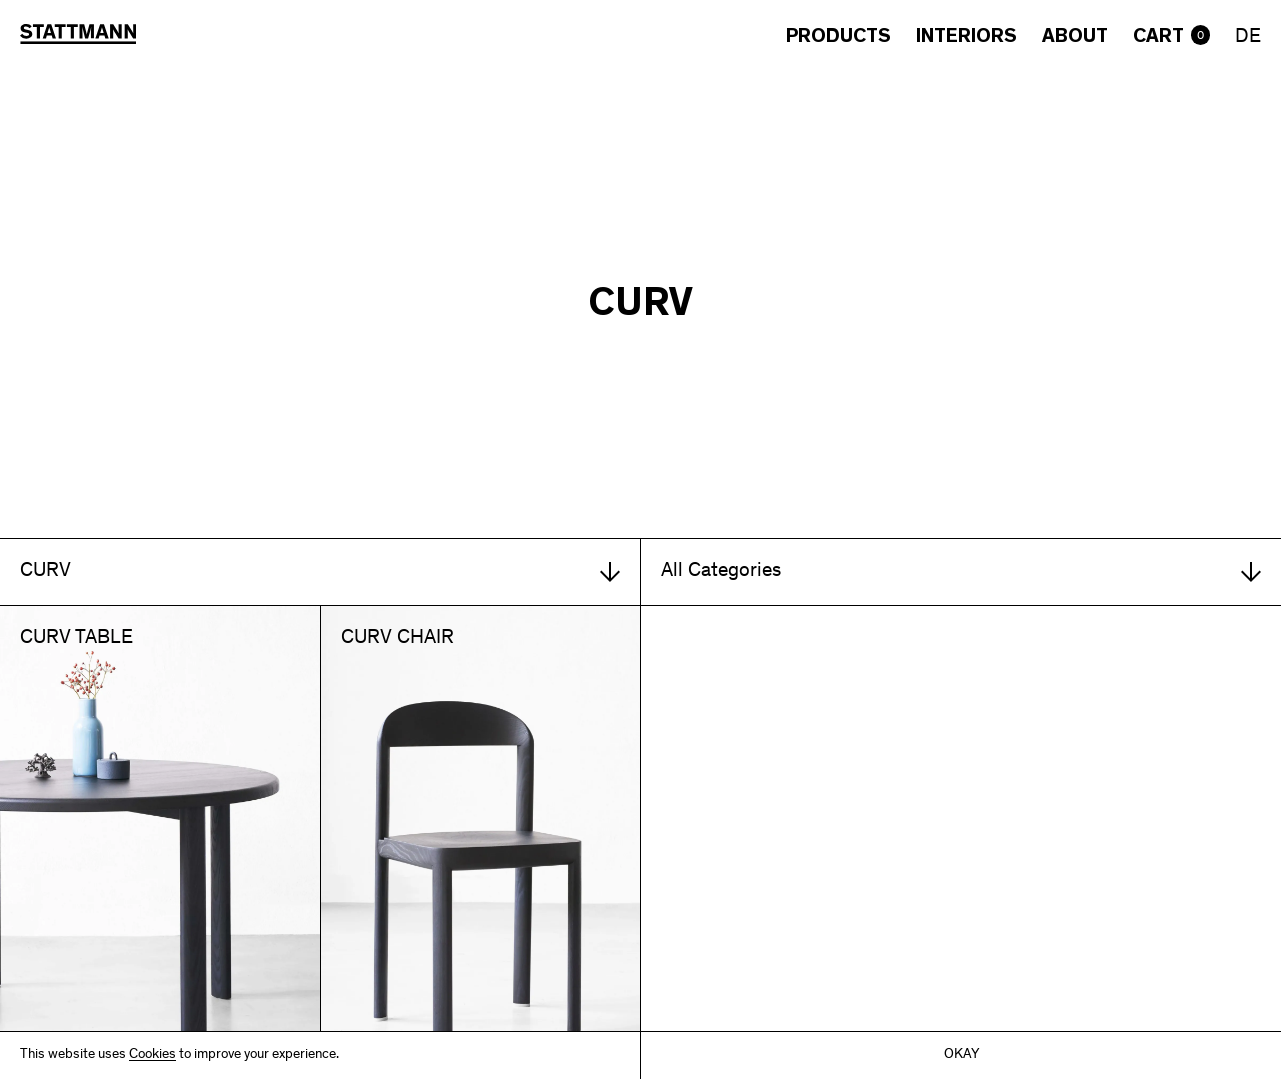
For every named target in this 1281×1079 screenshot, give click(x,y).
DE (1248, 38)
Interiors (966, 36)
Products (838, 36)
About (1075, 36)
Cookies (152, 1056)
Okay (961, 1056)
